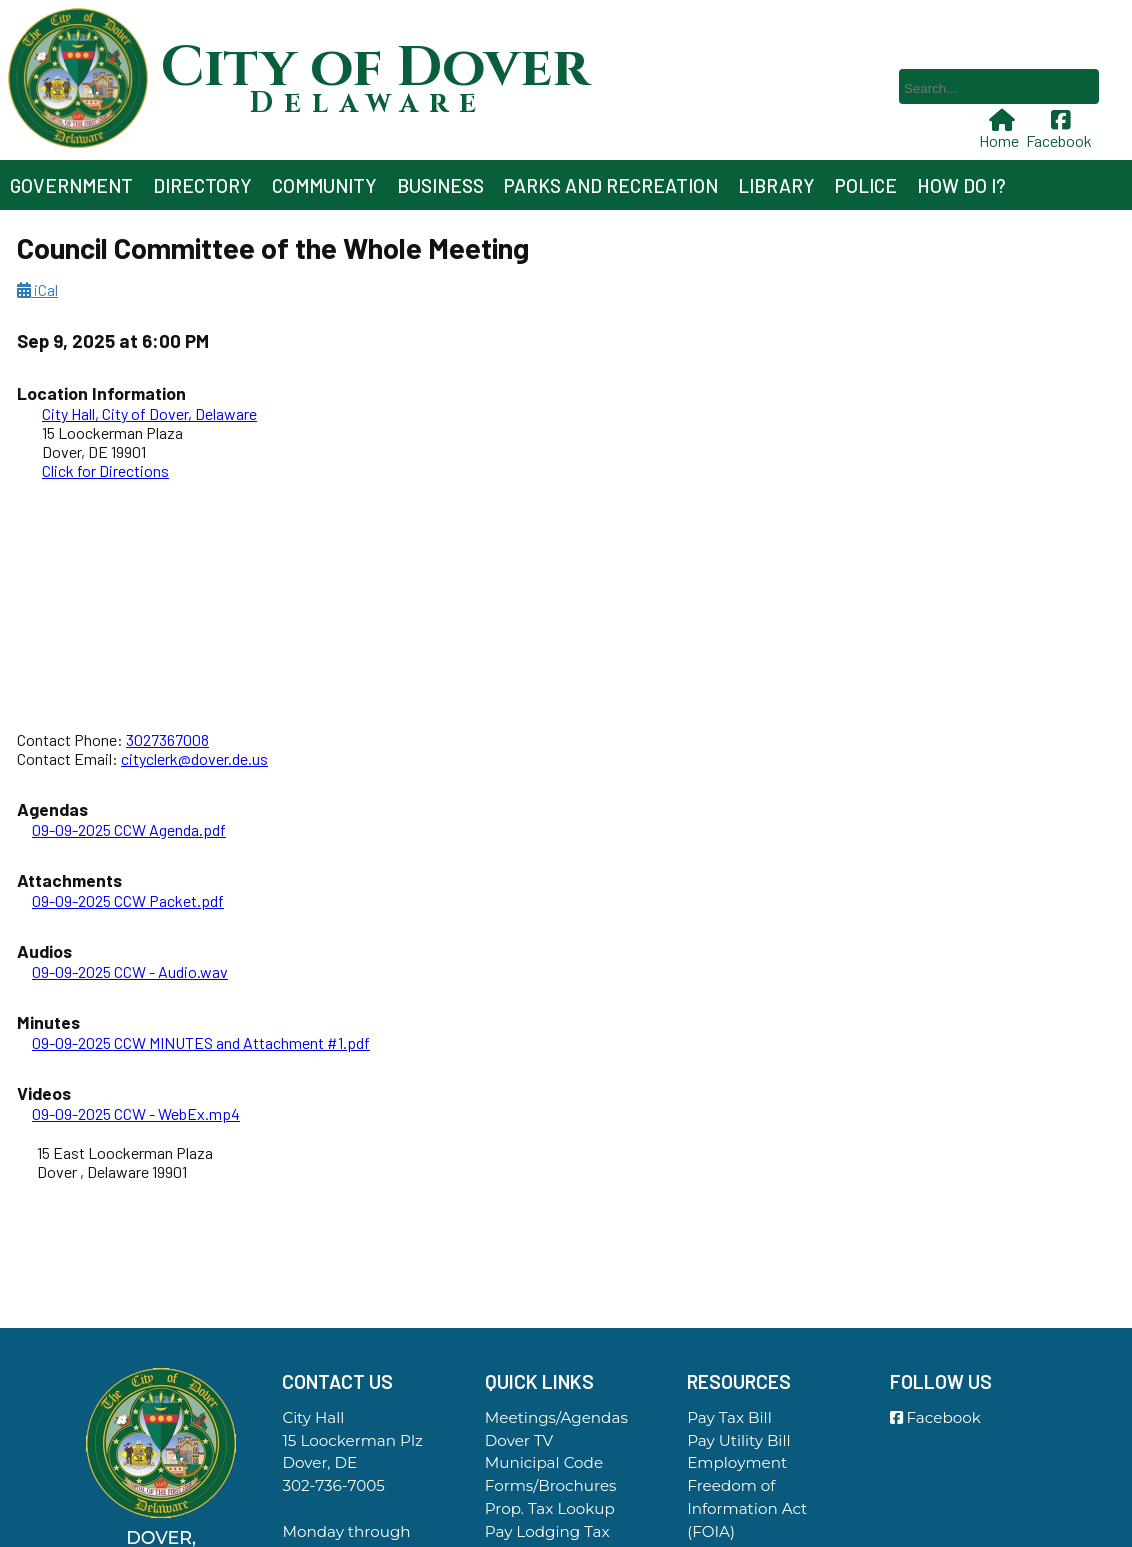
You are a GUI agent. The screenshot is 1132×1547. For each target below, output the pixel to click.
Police (866, 185)
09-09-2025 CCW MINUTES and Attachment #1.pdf (201, 1042)
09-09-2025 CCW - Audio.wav (130, 971)
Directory (202, 185)
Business (440, 185)
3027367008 (167, 739)
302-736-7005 (333, 1485)
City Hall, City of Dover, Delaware (149, 413)
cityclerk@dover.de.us (194, 758)
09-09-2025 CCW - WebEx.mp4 (136, 1113)
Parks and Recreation (611, 185)
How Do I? (961, 185)
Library (776, 185)
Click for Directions (105, 470)
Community (324, 185)
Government (71, 185)
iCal (37, 289)
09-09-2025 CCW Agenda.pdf (129, 829)
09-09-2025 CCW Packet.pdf (128, 900)
